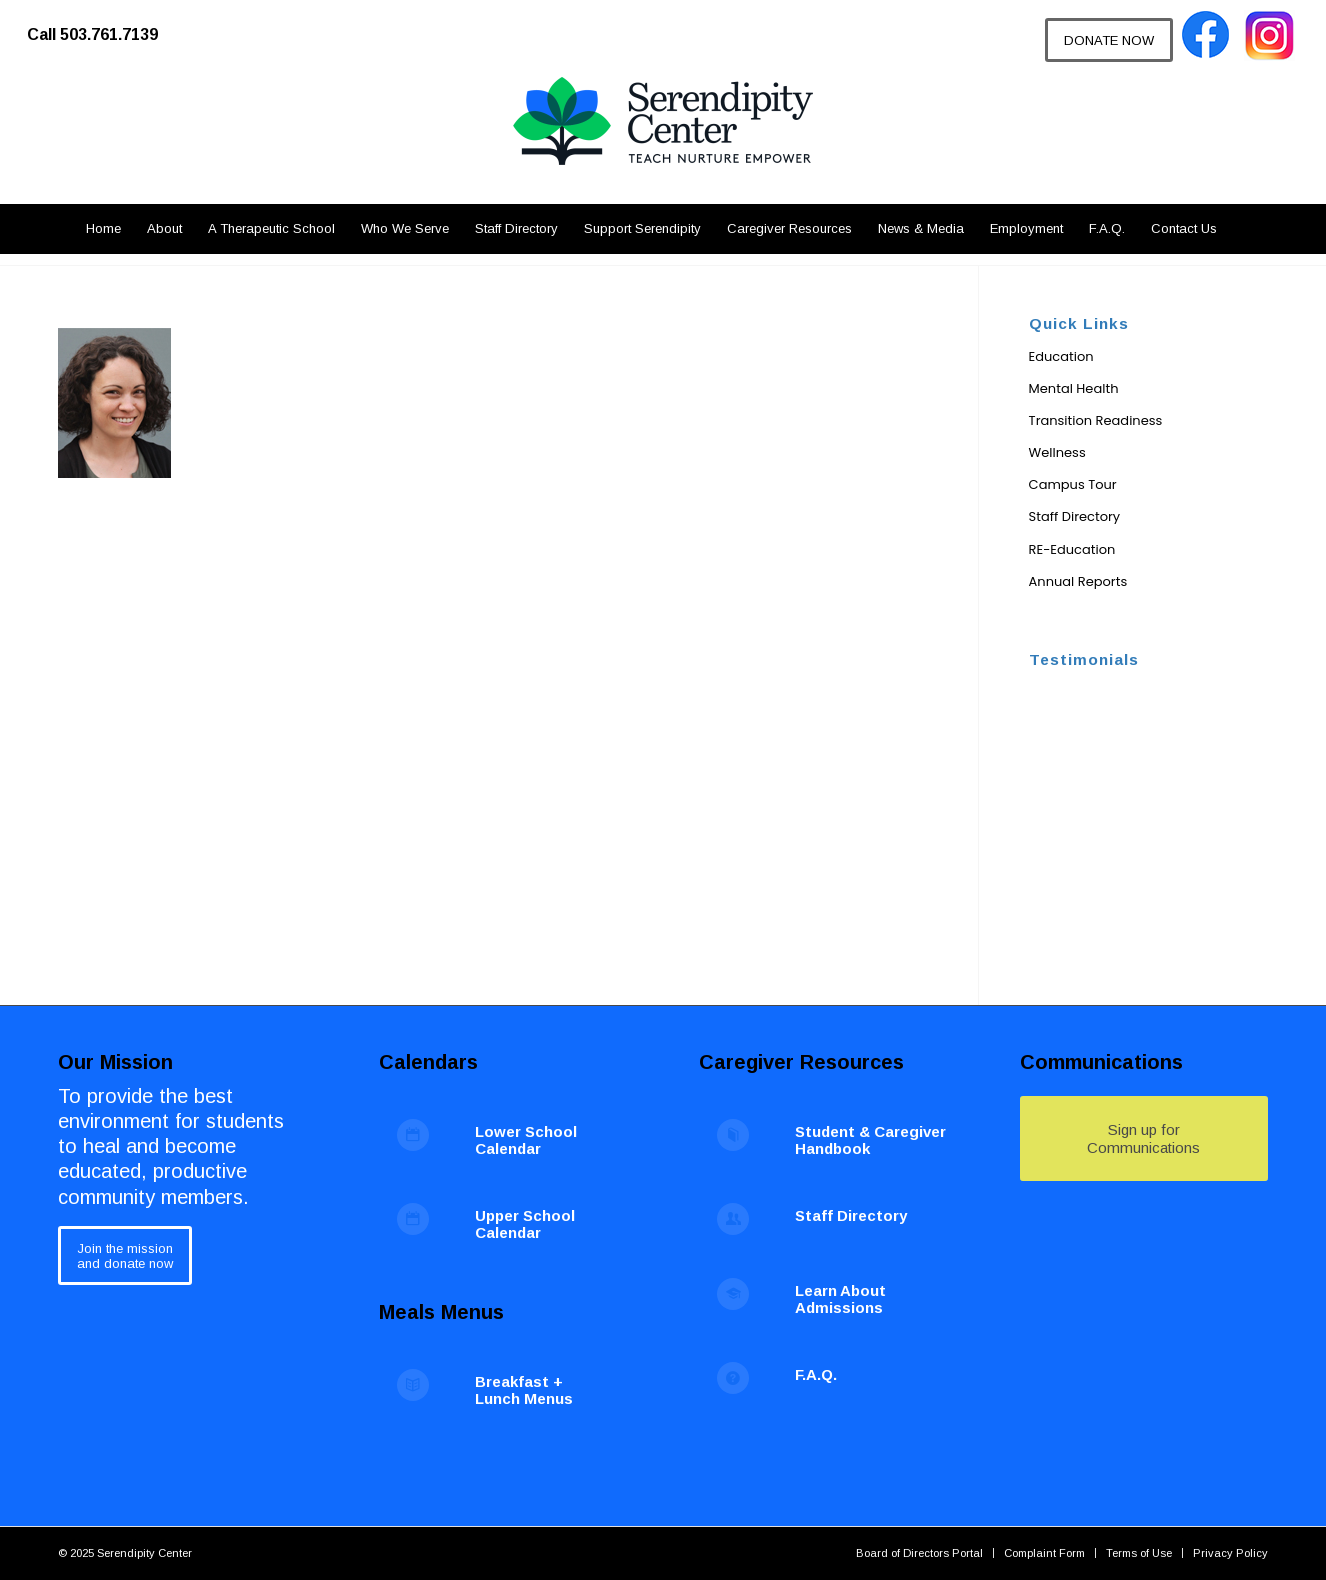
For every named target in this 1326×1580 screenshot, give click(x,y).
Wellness (1057, 452)
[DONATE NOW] (1109, 40)
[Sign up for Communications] (1144, 1138)
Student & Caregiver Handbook (870, 1140)
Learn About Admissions (840, 1299)
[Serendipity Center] (663, 140)
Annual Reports (1078, 581)
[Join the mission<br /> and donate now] (125, 1255)
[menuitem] (102, 25)
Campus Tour (1073, 484)
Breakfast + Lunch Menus (524, 1390)
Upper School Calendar (525, 1224)
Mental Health (1074, 388)
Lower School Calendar (526, 1140)
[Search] (1241, 229)
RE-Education (1072, 549)
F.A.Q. (816, 1374)
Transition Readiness (1096, 420)
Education (1061, 356)
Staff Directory (1075, 516)
